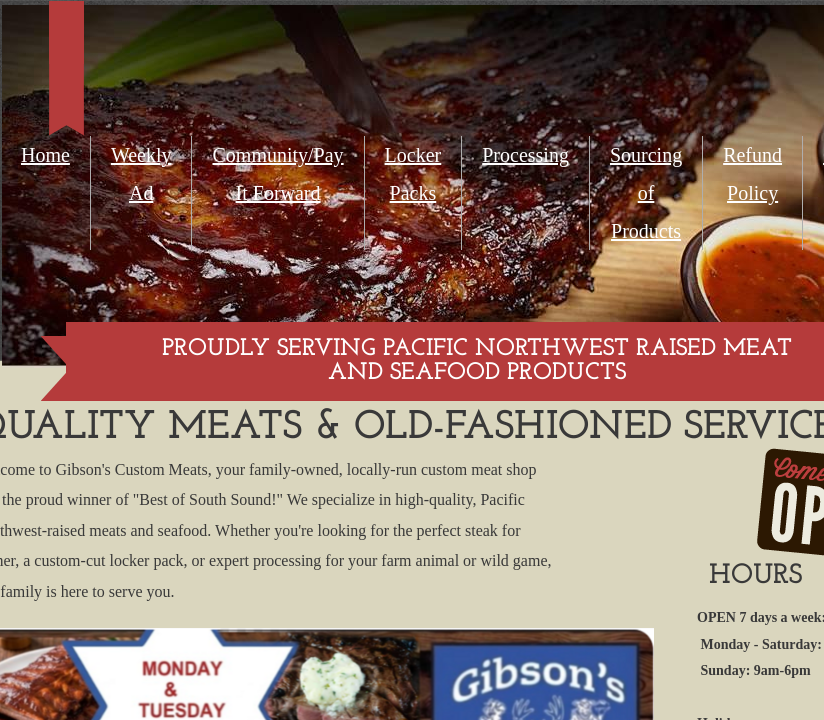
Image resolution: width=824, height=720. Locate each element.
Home (45, 155)
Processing (525, 155)
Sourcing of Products (646, 193)
